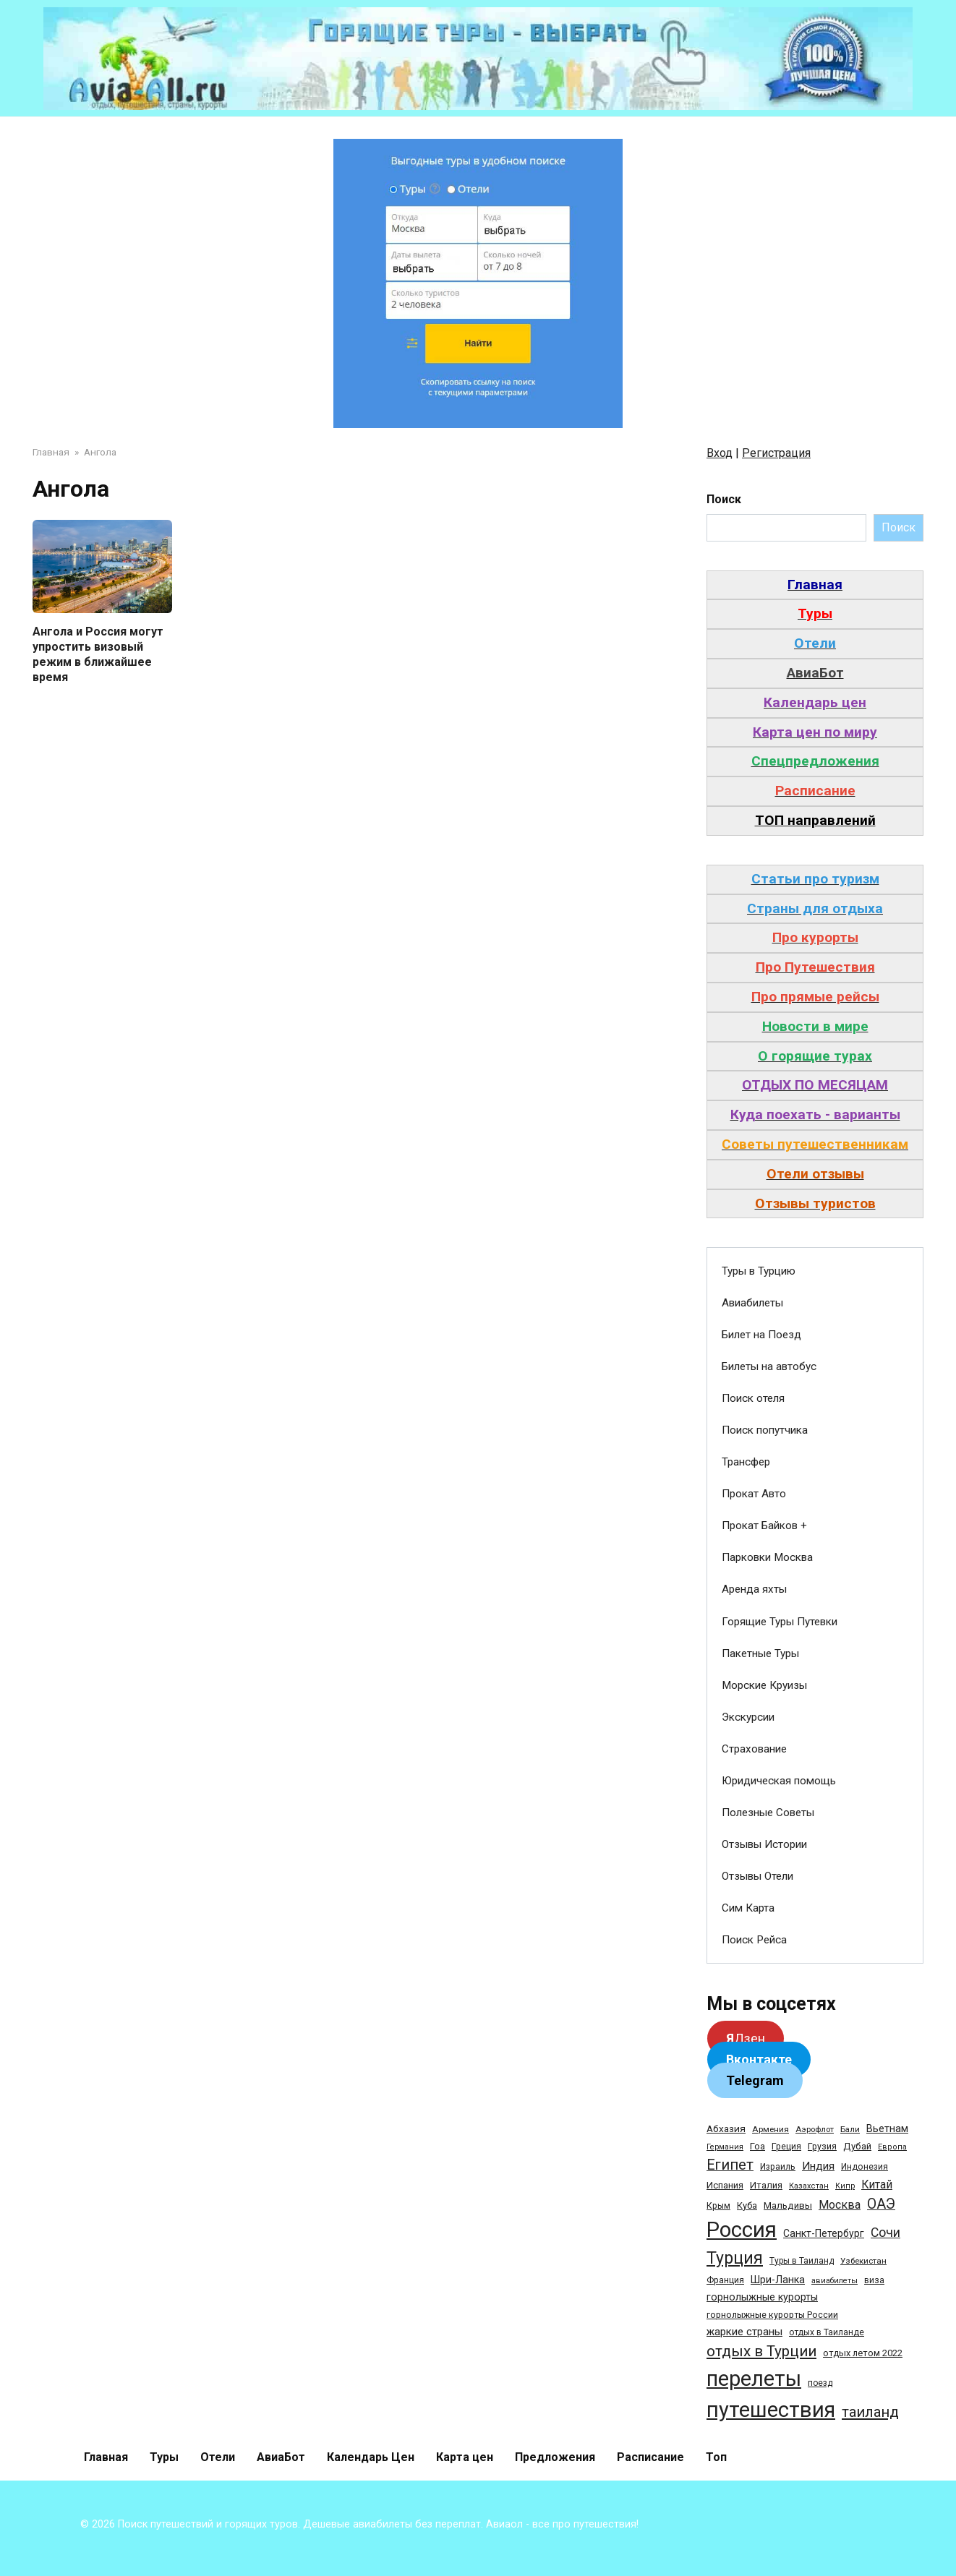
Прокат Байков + (764, 1525)
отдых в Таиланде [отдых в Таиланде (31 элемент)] (826, 2332)
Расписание (650, 2457)
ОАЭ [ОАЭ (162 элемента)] (881, 2204)
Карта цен (464, 2457)
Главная (106, 2457)
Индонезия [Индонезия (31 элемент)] (864, 2167)
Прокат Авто (754, 1493)
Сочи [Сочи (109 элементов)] (885, 2232)
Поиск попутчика (765, 1430)
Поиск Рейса (754, 1939)
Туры (164, 2457)
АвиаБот (281, 2457)
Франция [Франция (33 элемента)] (725, 2280)
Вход (720, 453)
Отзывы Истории (764, 1844)
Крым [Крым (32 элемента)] (718, 2206)
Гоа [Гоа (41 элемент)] (757, 2146)
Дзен (745, 2038)
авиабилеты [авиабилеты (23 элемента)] (834, 2280)
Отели (217, 2457)
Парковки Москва (767, 1557)
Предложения (555, 2457)
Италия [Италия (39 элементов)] (766, 2185)
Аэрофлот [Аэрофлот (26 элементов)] (814, 2129)
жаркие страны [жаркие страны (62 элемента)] (744, 2331)
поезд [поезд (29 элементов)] (820, 2383)
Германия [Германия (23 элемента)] (725, 2147)
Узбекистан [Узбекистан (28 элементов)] (863, 2261)
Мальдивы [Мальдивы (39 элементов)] (788, 2205)
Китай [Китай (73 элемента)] (876, 2184)
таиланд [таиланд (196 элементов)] (870, 2412)
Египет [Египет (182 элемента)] (730, 2165)
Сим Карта (748, 1907)
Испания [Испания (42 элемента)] (725, 2185)
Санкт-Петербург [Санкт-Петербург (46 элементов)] (823, 2233)
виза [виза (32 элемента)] (874, 2280)
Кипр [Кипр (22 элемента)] (845, 2186)
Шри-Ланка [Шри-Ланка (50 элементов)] (778, 2279)
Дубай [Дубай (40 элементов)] (857, 2146)
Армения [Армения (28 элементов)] (770, 2129)
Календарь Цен (370, 2457)
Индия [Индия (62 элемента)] (818, 2166)
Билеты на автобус (769, 1366)
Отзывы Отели (757, 1876)
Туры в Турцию (758, 1271)
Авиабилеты (752, 1302)
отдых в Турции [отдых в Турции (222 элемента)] (761, 2351)
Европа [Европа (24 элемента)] (892, 2147)
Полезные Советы (768, 1812)
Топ (716, 2457)
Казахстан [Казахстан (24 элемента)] (809, 2186)
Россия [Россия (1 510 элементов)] (742, 2229)
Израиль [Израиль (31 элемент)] (777, 2167)
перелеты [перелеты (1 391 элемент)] (754, 2378)
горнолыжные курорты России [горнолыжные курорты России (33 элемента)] (772, 2314)
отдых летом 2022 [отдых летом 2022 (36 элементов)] (862, 2353)
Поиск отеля (753, 1398)
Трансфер (746, 1461)
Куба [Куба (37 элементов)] (747, 2205)
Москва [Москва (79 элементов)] (840, 2205)
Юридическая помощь (779, 1780)
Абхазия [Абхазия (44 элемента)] (726, 2128)
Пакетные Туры (760, 1653)
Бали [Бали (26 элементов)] (850, 2129)
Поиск (724, 499)
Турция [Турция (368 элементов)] (735, 2258)
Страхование (754, 1748)
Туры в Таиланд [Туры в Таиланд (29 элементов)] (801, 2261)
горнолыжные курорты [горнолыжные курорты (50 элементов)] (762, 2297)
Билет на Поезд (761, 1334)
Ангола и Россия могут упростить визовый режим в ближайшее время (98, 654)
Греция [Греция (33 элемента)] (786, 2146)
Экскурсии (748, 1717)
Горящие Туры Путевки (779, 1621)
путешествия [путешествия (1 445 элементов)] (771, 2409)
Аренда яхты (754, 1589)
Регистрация (776, 453)
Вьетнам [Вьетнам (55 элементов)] (887, 2128)
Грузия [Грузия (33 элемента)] (822, 2146)
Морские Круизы (764, 1685)
